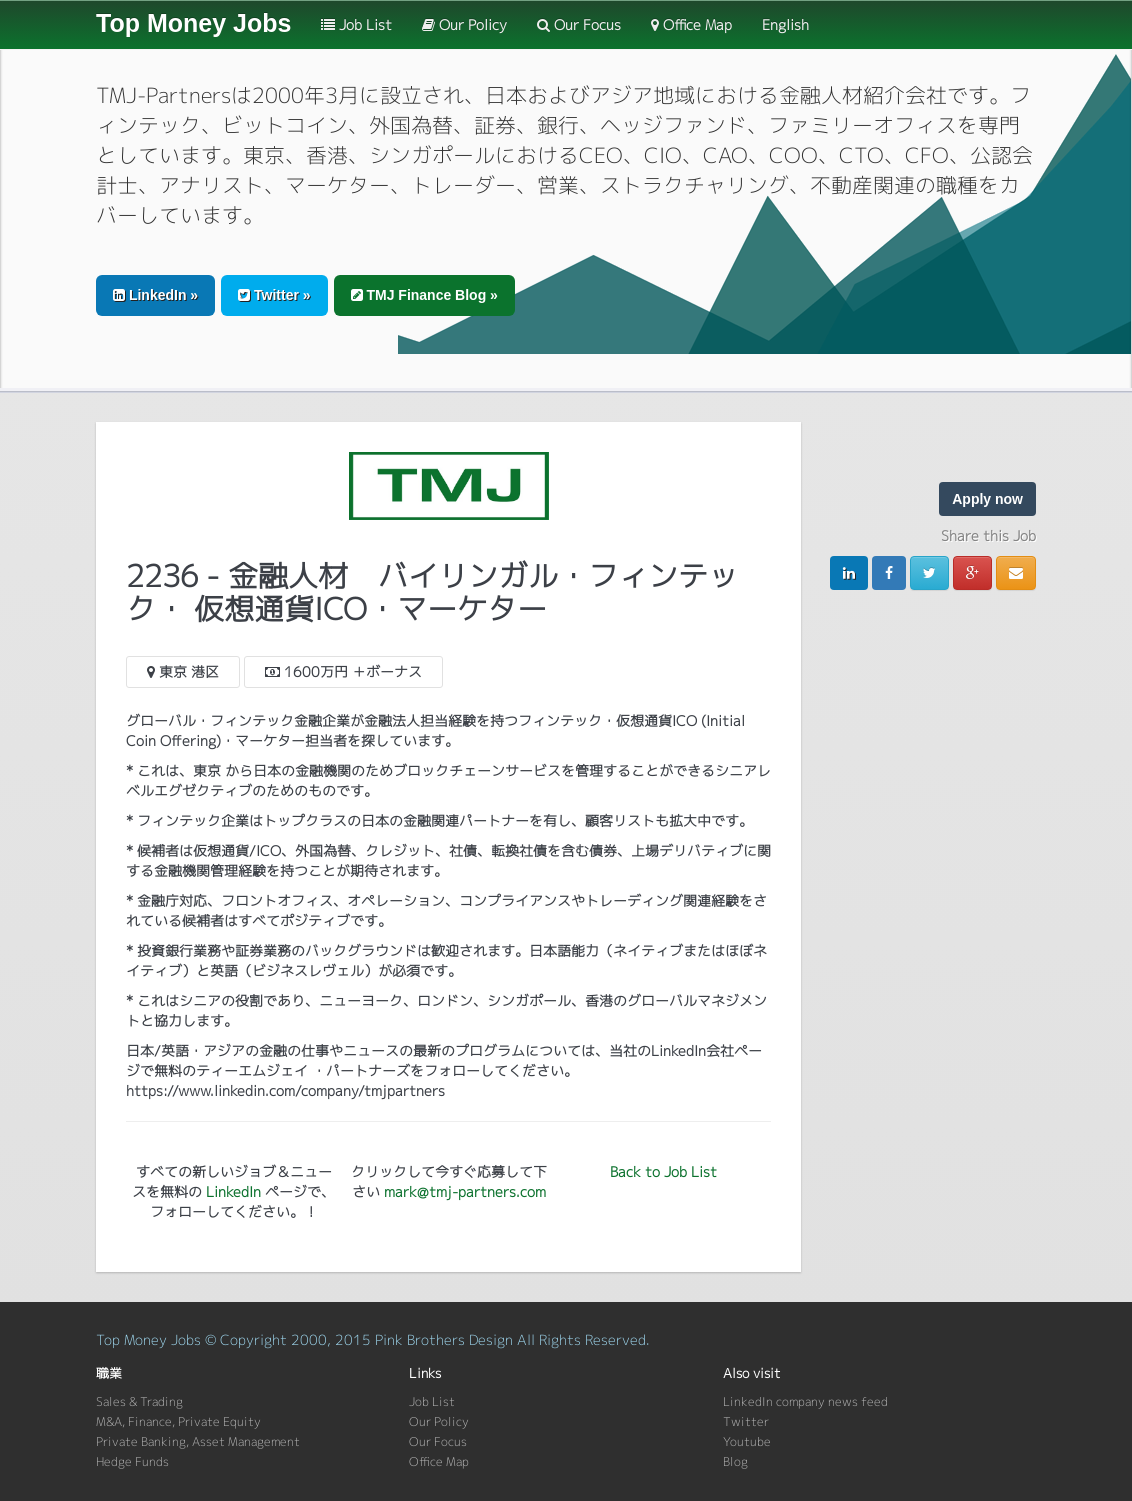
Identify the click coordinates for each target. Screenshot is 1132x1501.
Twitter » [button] (274, 295)
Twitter (746, 1421)
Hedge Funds (132, 1461)
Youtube (747, 1441)
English (785, 24)
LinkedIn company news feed (805, 1401)
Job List (356, 24)
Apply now (987, 499)
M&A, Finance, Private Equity (178, 1421)
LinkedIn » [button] (155, 295)
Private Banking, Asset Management (198, 1441)
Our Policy (464, 24)
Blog (735, 1461)
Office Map (691, 24)
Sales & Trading (139, 1401)
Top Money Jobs (193, 23)
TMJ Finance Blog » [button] (424, 295)
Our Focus (579, 24)
